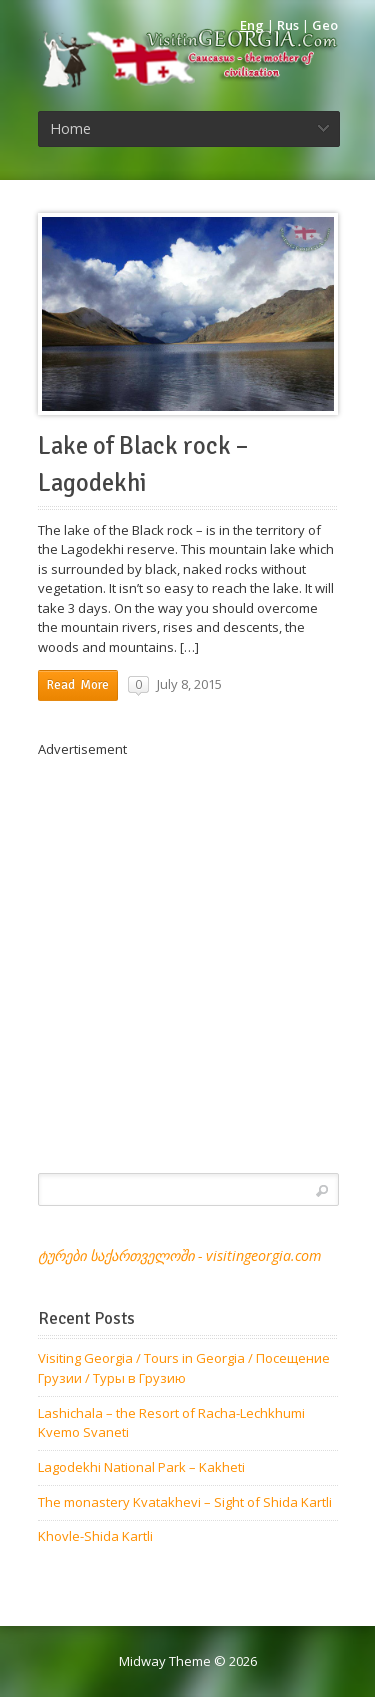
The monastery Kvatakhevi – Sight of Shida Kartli (185, 1502)
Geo (325, 25)
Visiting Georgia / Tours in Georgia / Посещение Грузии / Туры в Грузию (184, 1368)
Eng (252, 25)
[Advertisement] (187, 946)
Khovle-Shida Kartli (95, 1536)
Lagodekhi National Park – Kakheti (141, 1467)
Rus (288, 25)
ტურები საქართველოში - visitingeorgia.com (179, 1255)
